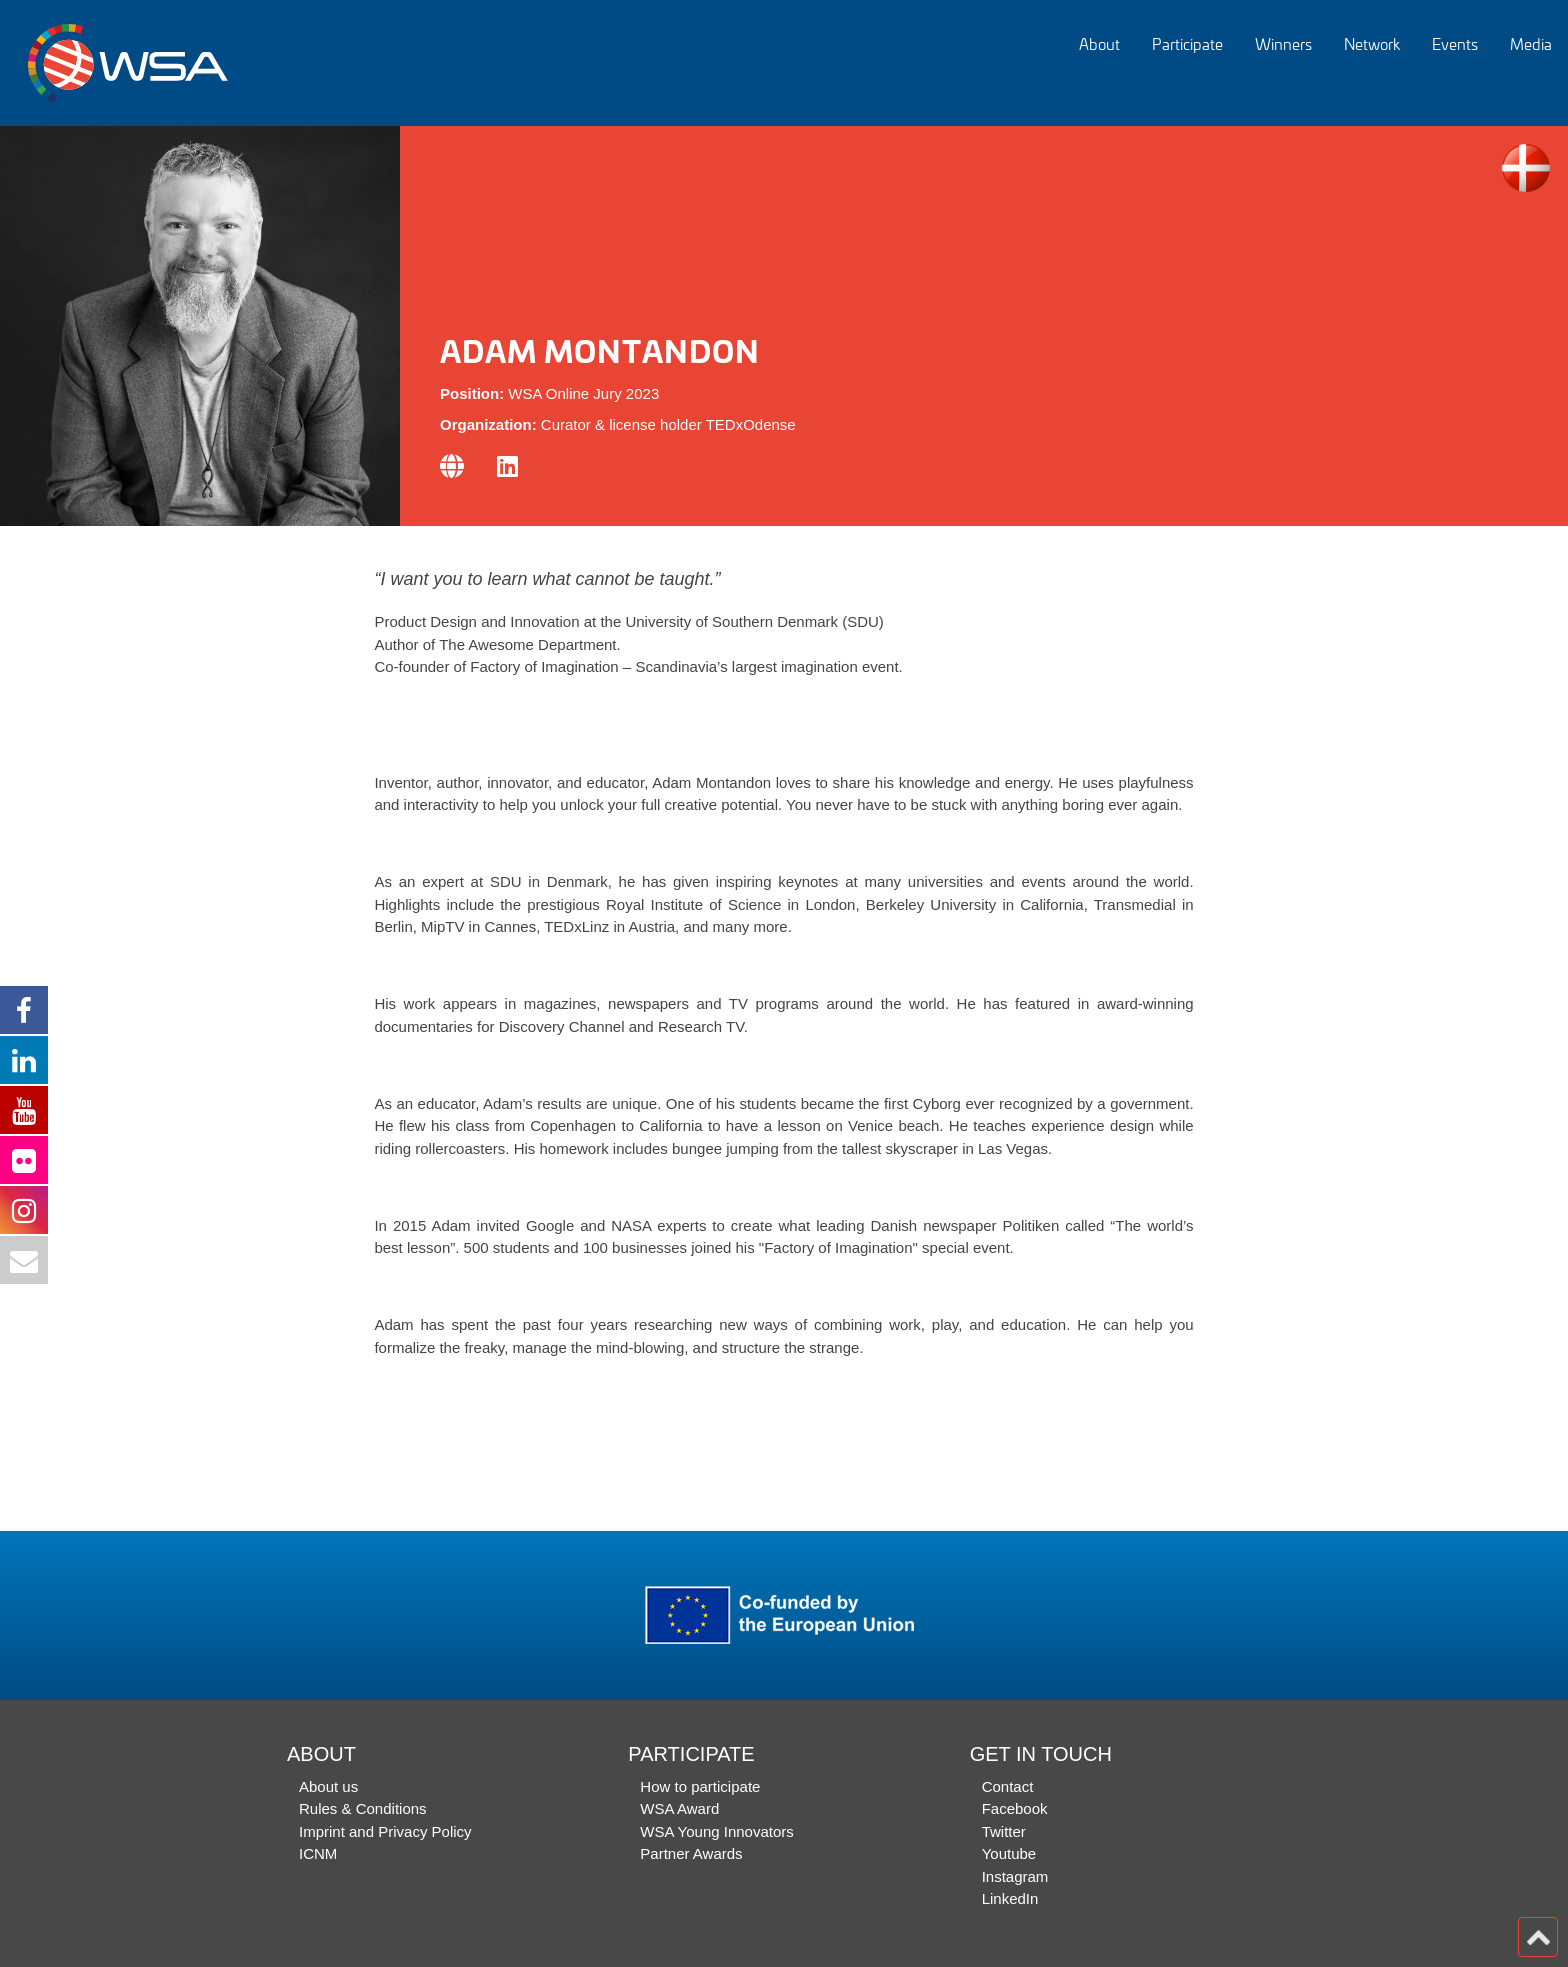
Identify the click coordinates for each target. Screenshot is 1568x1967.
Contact (1008, 1786)
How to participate (700, 1786)
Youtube (1009, 1853)
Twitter (1004, 1831)
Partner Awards (691, 1853)
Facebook (1015, 1808)
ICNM (318, 1853)
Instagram (1015, 1876)
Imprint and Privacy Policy (385, 1831)
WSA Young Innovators (716, 1831)
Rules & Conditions (363, 1808)
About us (328, 1786)
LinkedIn (1010, 1898)
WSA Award (679, 1808)
